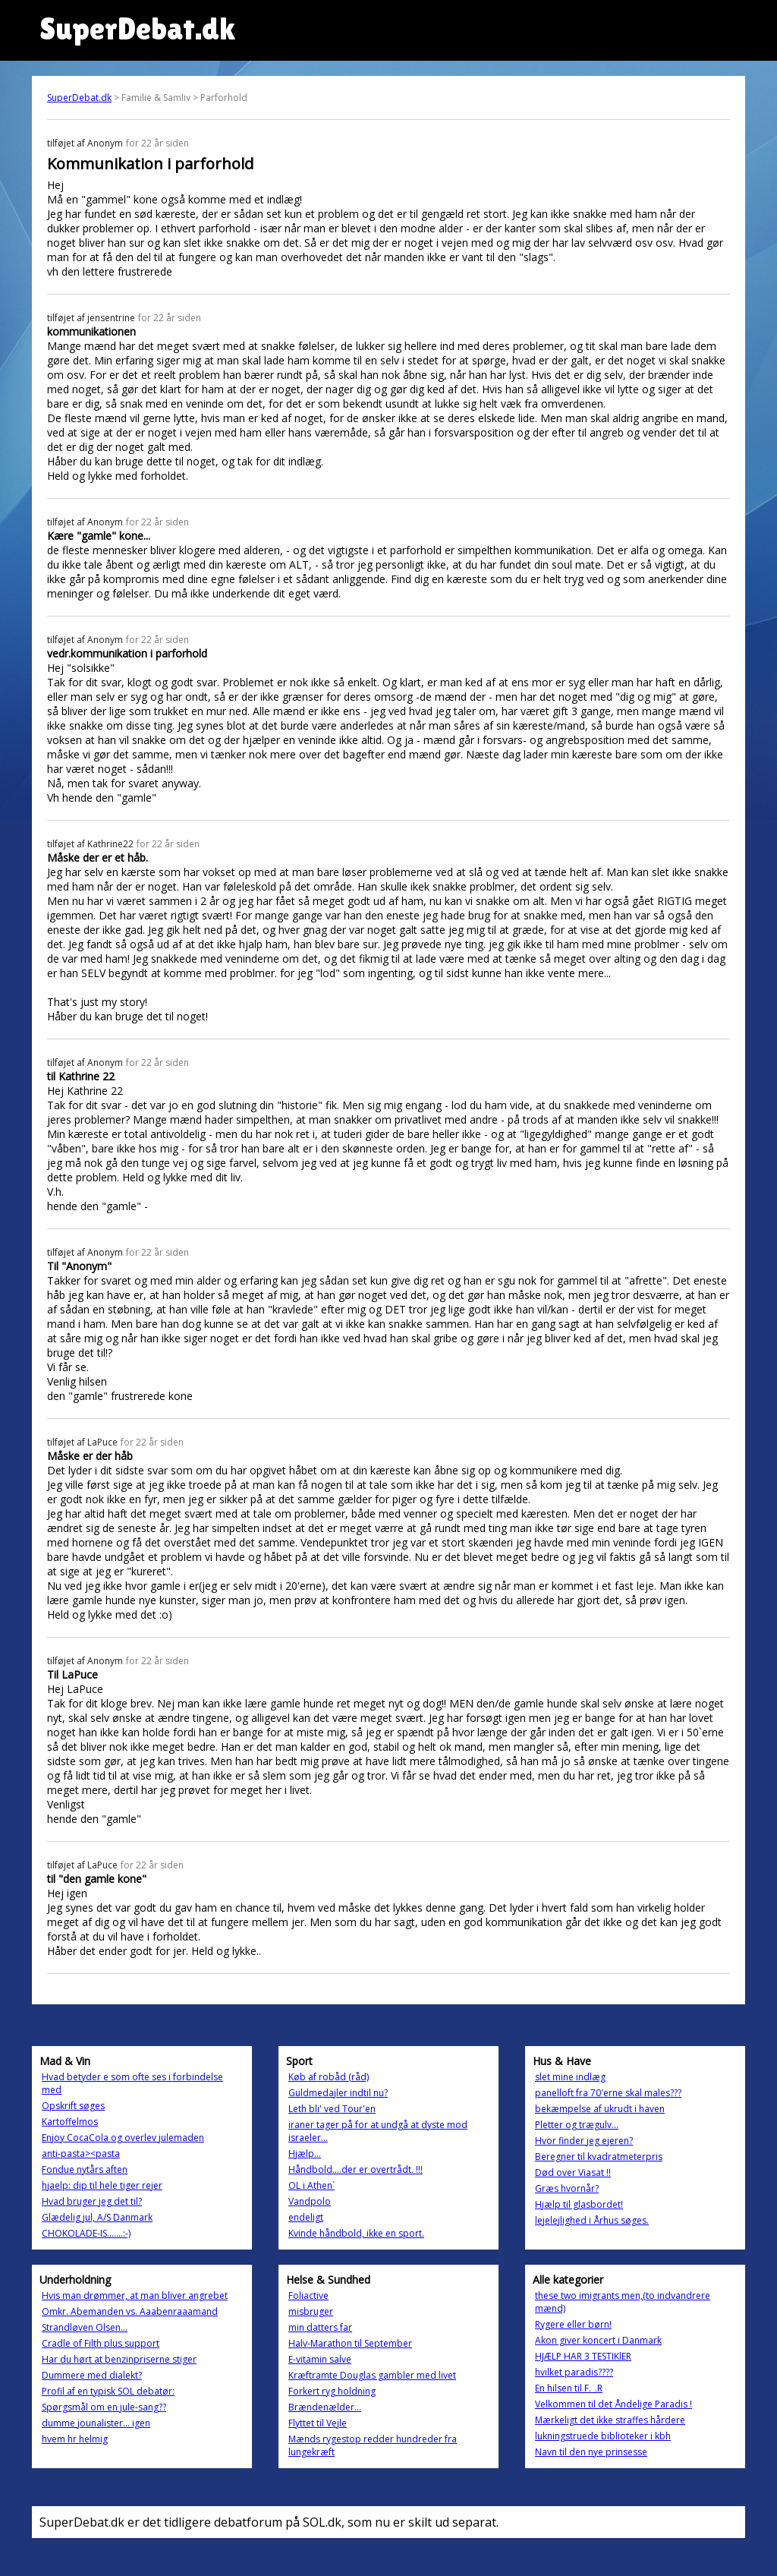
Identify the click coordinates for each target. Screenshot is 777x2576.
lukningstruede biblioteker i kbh (603, 2435)
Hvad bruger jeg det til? (92, 2201)
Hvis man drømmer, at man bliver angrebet (135, 2295)
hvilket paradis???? (574, 2372)
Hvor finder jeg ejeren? (584, 2140)
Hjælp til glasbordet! (579, 2204)
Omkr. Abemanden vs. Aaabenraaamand (130, 2311)
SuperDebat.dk (79, 97)
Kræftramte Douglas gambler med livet (372, 2375)
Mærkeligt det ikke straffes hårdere (610, 2420)
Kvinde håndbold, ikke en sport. (356, 2233)
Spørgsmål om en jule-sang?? (104, 2407)
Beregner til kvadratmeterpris (598, 2156)
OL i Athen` (311, 2185)
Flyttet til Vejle (317, 2423)
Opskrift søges (73, 2105)
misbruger (310, 2311)
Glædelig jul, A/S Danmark (97, 2217)
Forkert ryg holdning (332, 2391)
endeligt (305, 2217)
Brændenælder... (324, 2407)
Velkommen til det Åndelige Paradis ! (613, 2404)
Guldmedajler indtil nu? (338, 2092)
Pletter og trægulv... (576, 2124)
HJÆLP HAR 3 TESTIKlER (583, 2356)
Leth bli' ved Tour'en (332, 2108)
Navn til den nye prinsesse (591, 2451)
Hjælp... (304, 2153)
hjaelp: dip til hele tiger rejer (102, 2185)
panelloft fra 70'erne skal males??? (608, 2092)
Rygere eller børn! (573, 2324)
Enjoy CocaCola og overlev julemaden (123, 2137)
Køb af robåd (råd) (328, 2076)
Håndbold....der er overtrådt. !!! (355, 2169)
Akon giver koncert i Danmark (598, 2340)
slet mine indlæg (570, 2076)
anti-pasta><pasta (81, 2153)
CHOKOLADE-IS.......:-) (86, 2233)
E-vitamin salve (319, 2359)
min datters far (320, 2327)
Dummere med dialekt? (92, 2375)
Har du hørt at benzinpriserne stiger (119, 2359)
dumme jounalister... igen (96, 2423)
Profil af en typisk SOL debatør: (108, 2391)
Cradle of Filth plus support (100, 2343)
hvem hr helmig (75, 2439)
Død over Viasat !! (573, 2172)
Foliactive (308, 2295)
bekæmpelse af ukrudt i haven (600, 2108)
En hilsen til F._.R (568, 2388)
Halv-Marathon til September (350, 2343)
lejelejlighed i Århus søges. (592, 2220)
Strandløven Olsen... (84, 2327)
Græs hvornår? (567, 2188)
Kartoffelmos (70, 2121)
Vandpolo (309, 2201)
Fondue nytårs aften (84, 2169)
